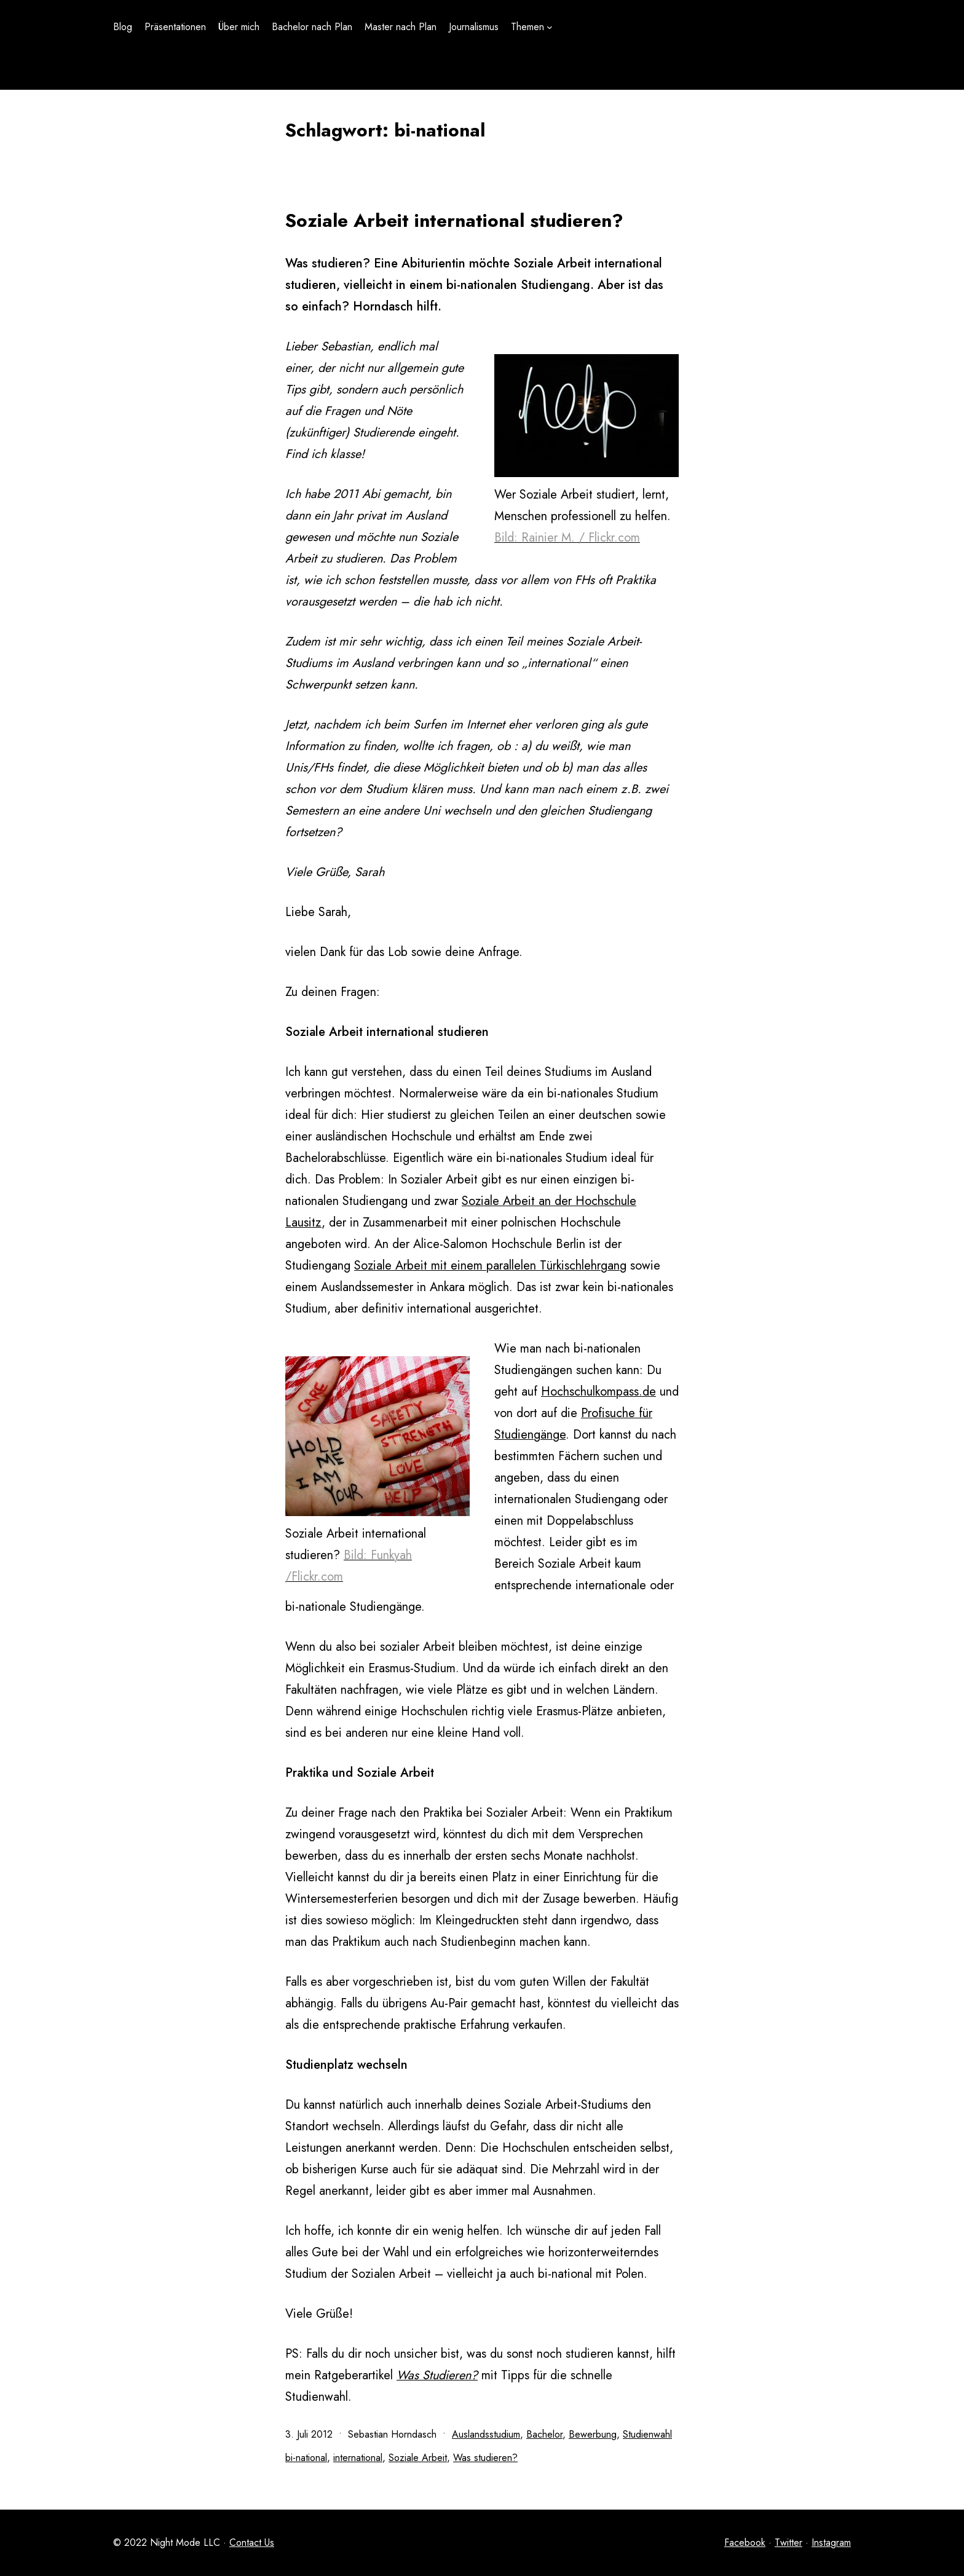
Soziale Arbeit (418, 2458)
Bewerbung (593, 2434)
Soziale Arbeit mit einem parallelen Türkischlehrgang (490, 1265)
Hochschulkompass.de (598, 1392)
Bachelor (544, 2434)
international (357, 2458)
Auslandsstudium (486, 2434)
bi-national (306, 2458)
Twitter (788, 2542)
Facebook (744, 2542)
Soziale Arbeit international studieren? (454, 220)
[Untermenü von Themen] (550, 27)
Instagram (831, 2542)
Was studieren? (485, 2458)
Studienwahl (647, 2434)
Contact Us (251, 2542)
